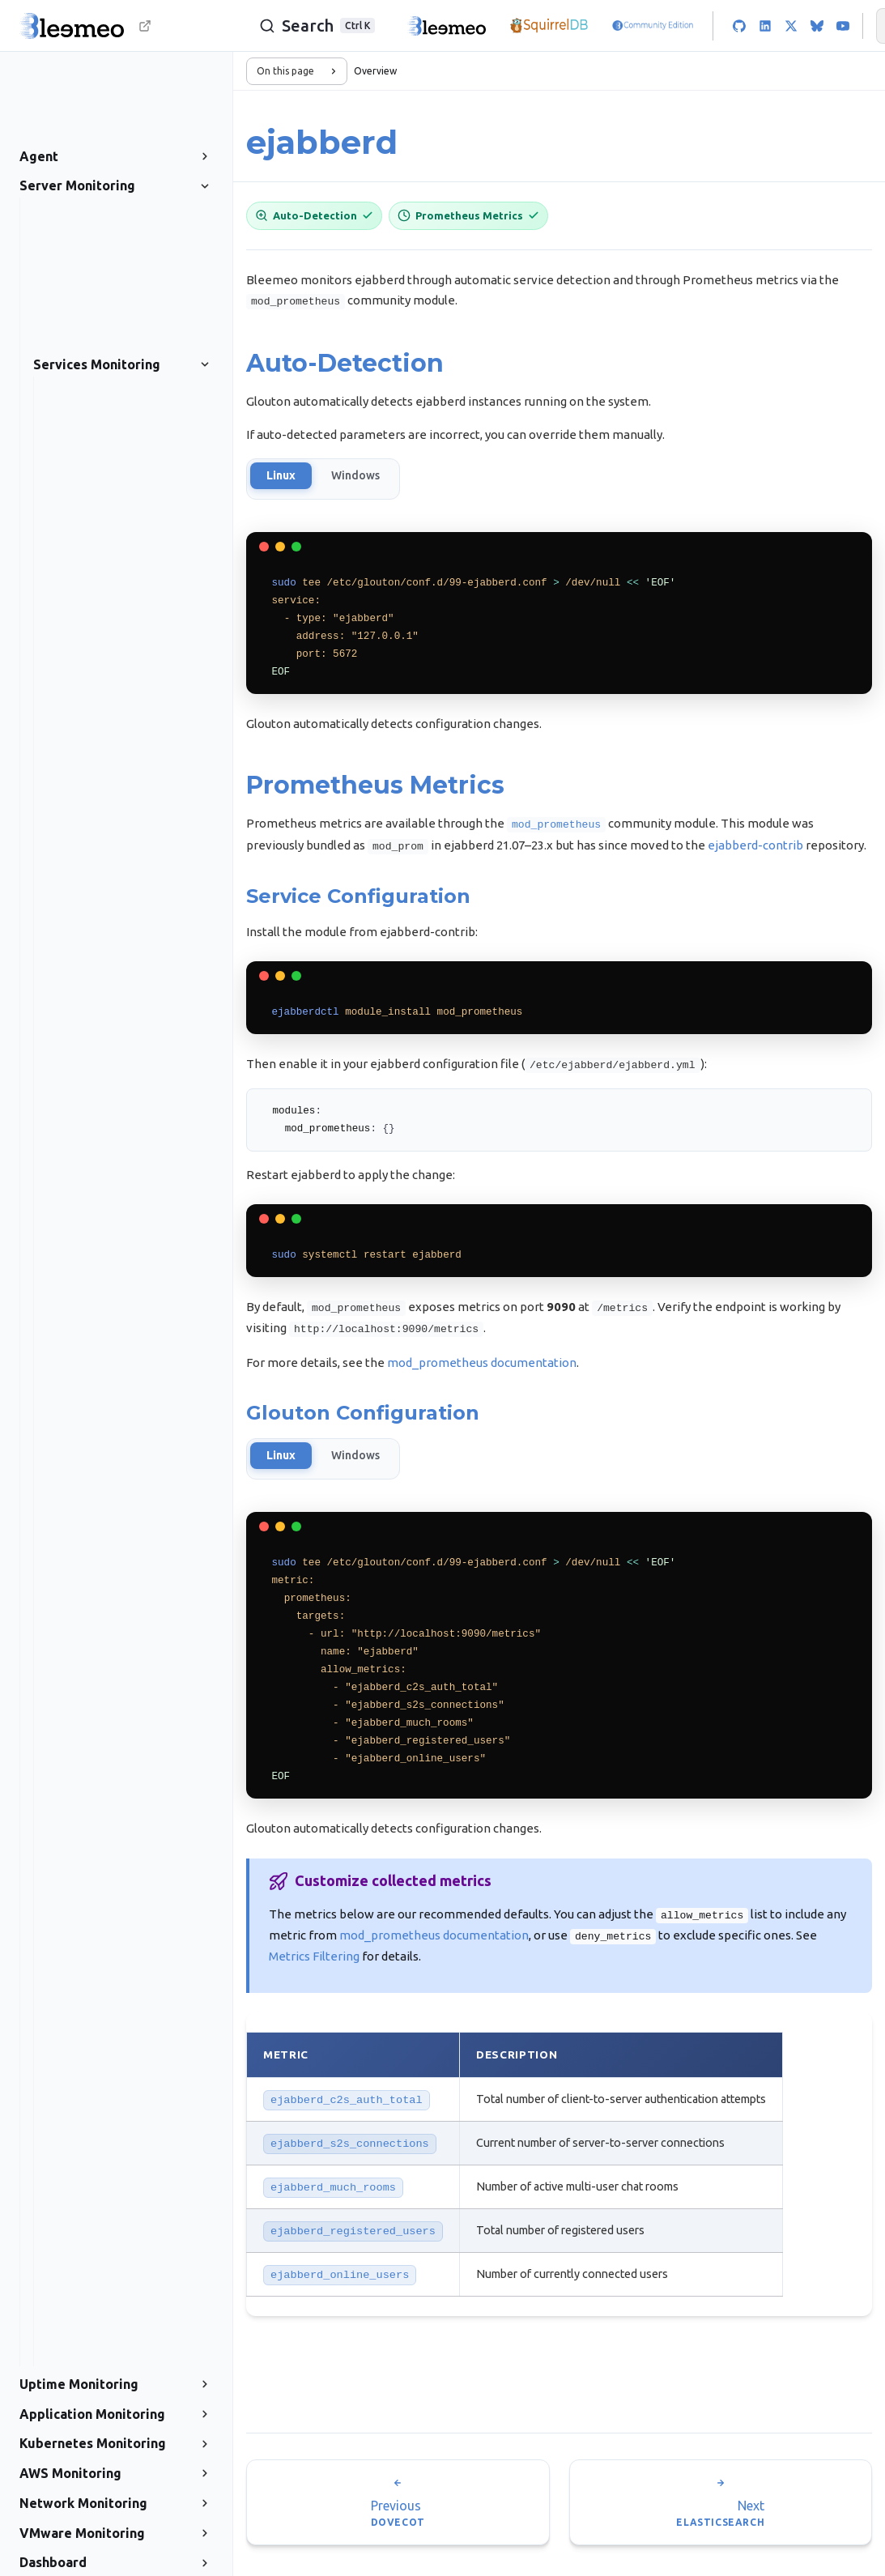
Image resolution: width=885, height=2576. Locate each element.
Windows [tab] (355, 476)
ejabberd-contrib (755, 845)
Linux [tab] (281, 476)
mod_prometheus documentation (482, 1359)
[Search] (307, 26)
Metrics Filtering (314, 1952)
